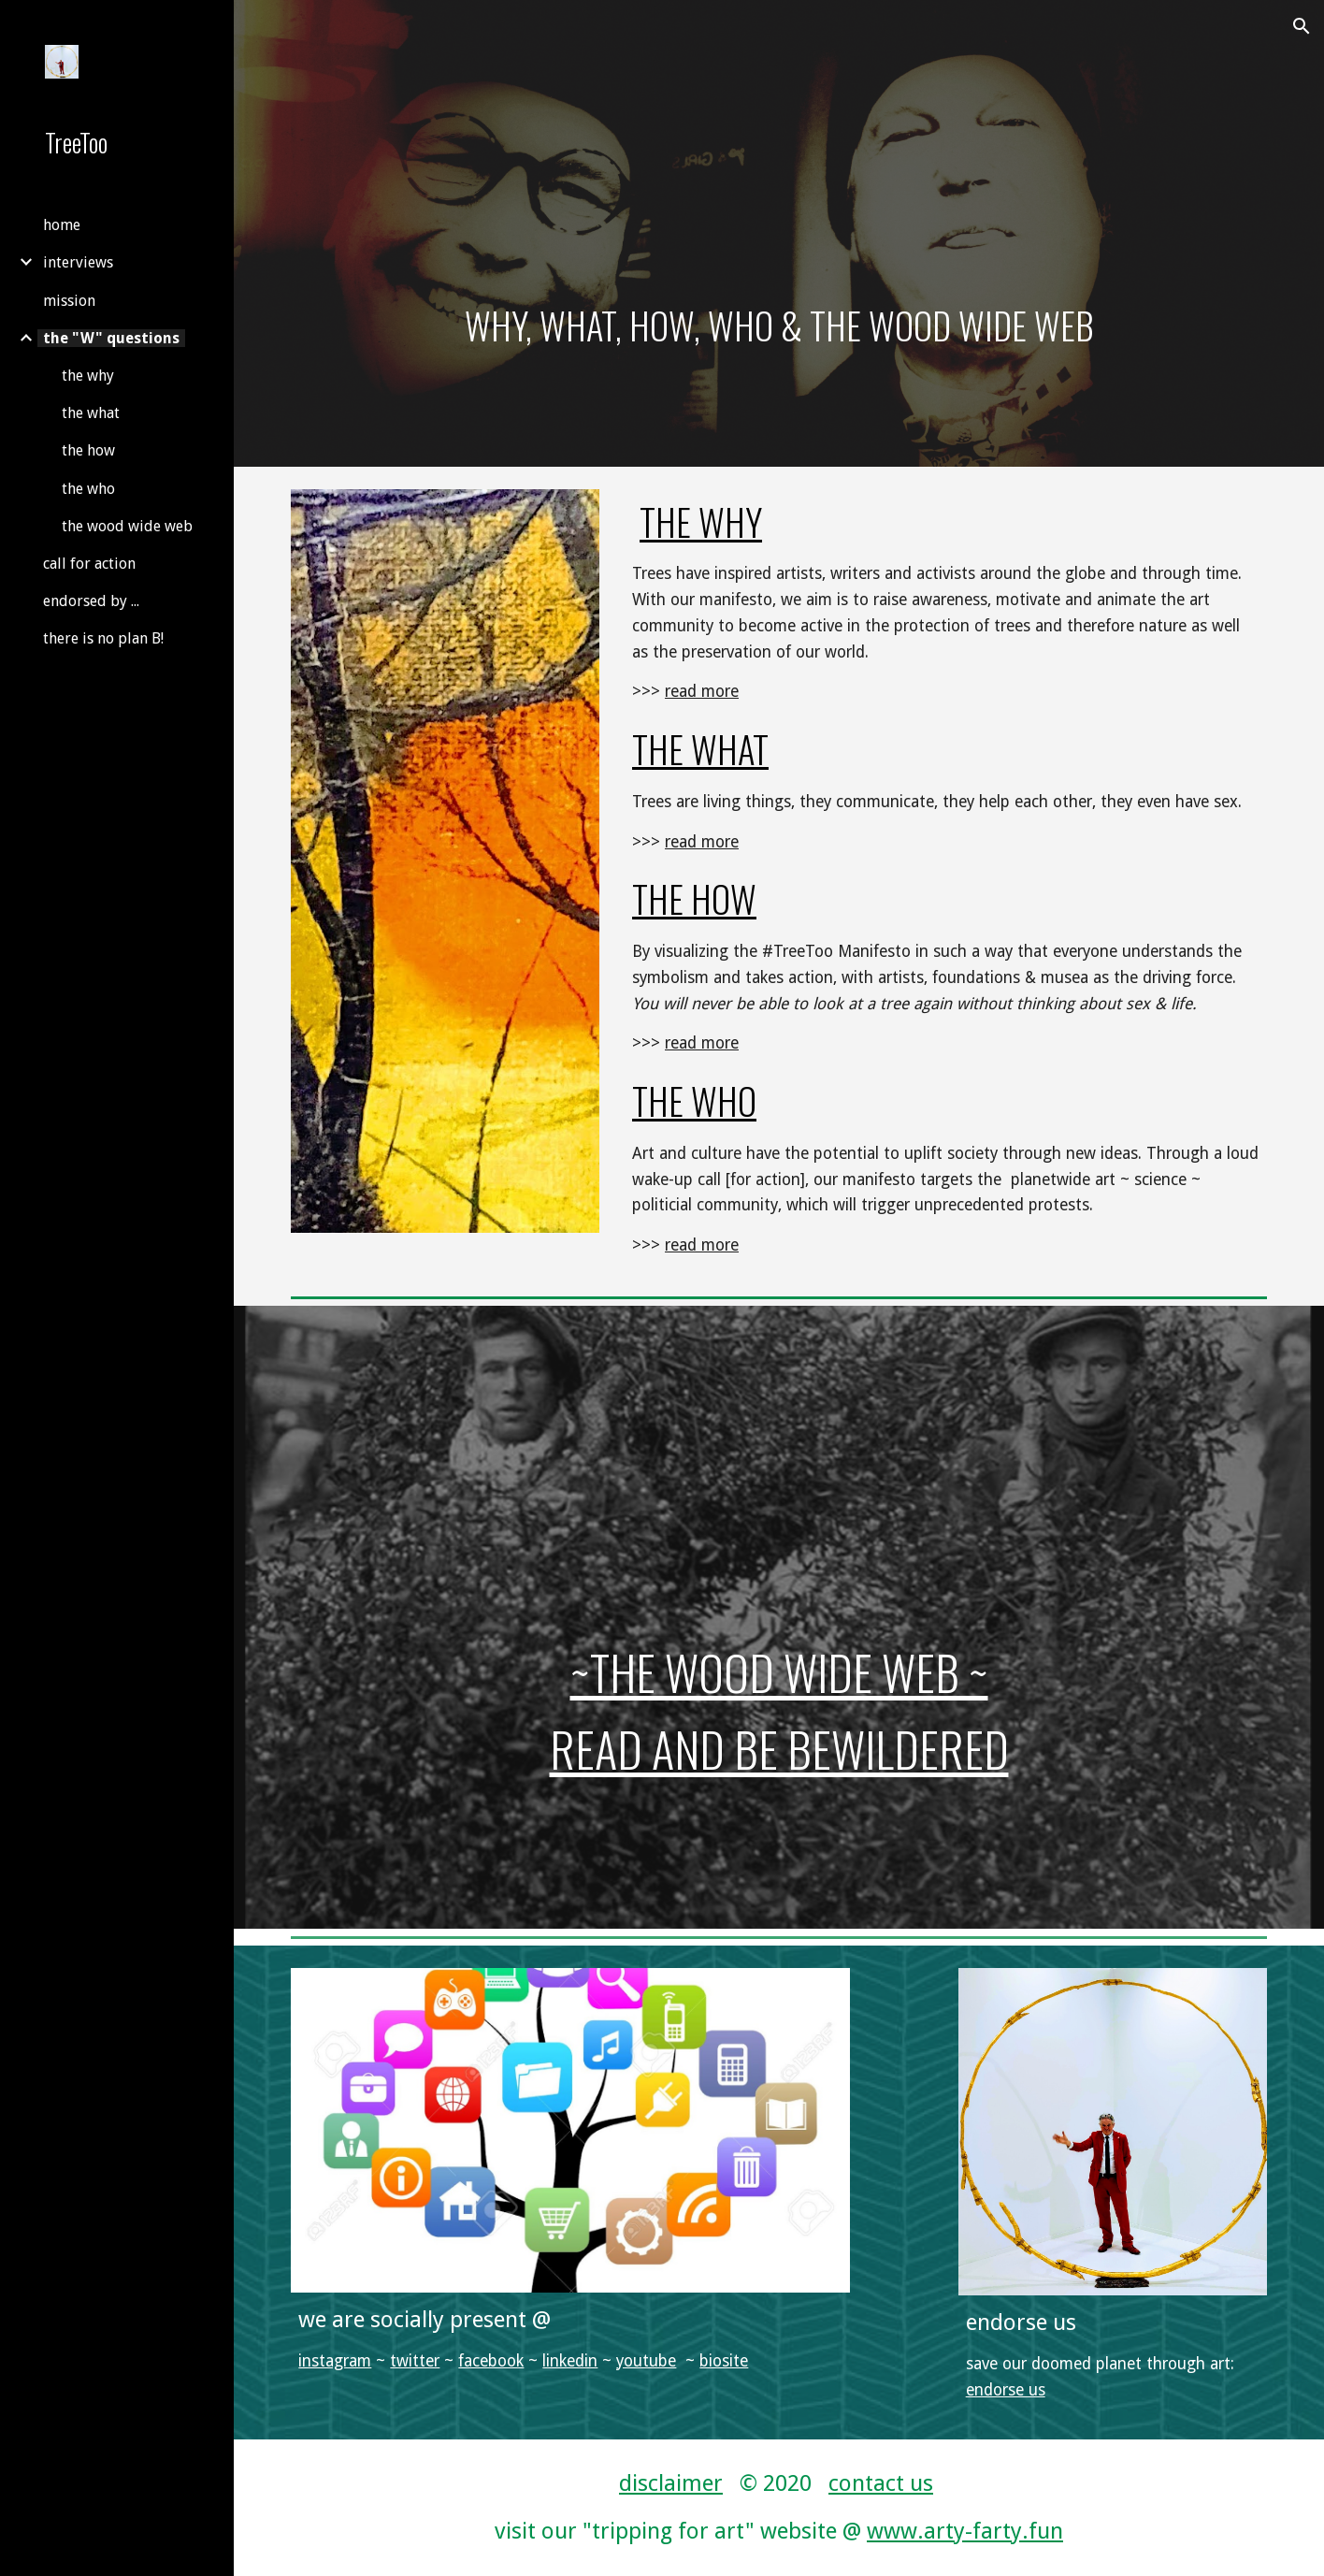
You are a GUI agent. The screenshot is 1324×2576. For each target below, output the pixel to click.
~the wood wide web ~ (779, 1672)
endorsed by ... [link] (91, 601)
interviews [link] (78, 262)
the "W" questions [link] (111, 338)
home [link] (61, 225)
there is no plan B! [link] (103, 638)
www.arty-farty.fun (965, 2531)
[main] (778, 233)
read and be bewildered (779, 1749)
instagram (334, 2361)
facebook (491, 2361)
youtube (646, 2361)
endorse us (1005, 2390)
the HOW (694, 898)
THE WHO (694, 1100)
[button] (1301, 26)
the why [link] (88, 375)
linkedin (569, 2361)
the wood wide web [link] (127, 526)
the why (701, 521)
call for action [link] (89, 563)
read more (702, 691)
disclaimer (671, 2483)
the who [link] (88, 489)
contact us (880, 2483)
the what (700, 748)
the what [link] (91, 413)
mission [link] (69, 301)
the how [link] (88, 450)
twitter (414, 2361)
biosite (723, 2361)
